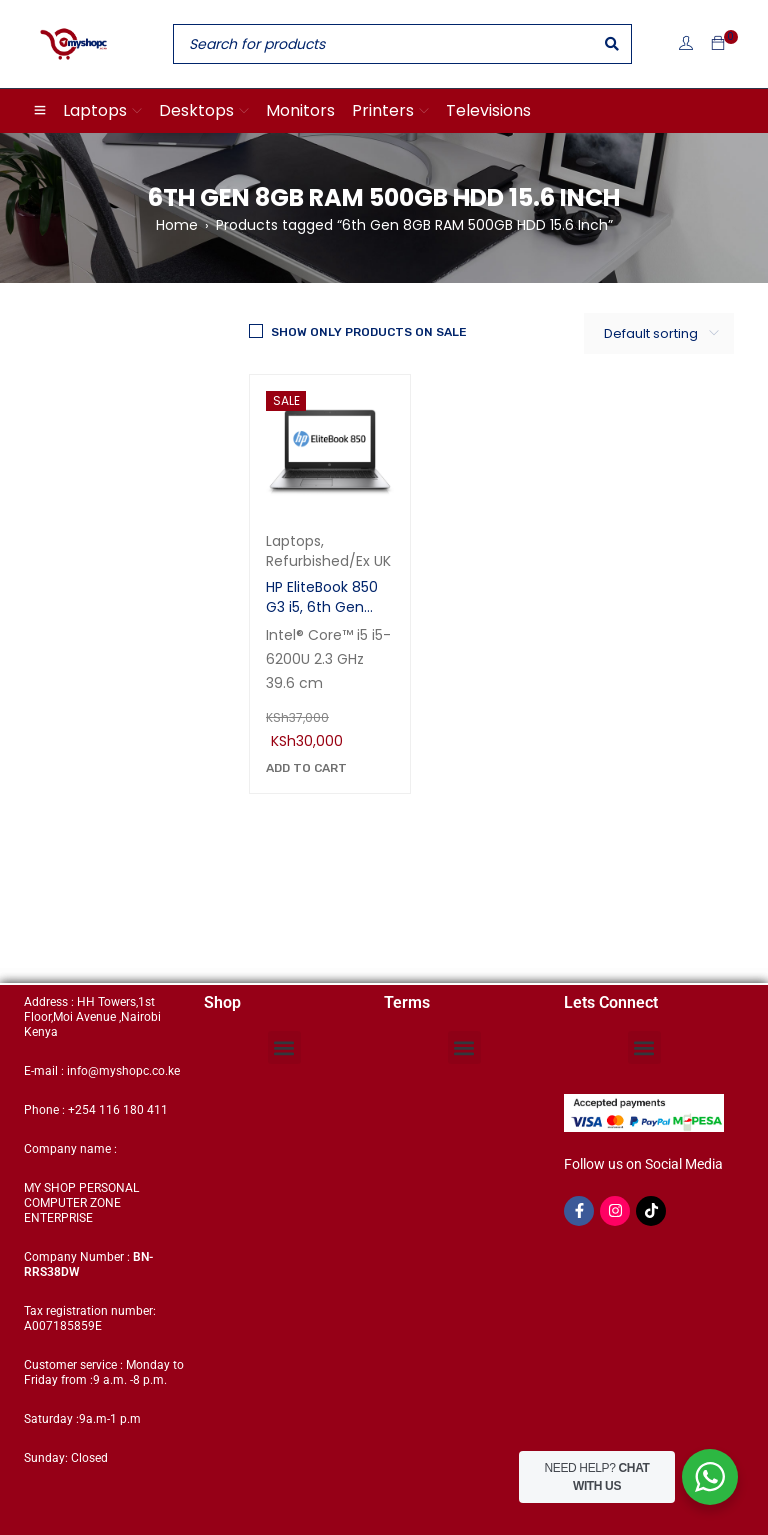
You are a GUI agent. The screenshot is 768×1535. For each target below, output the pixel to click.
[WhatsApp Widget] (710, 1477)
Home (177, 225)
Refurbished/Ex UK (328, 561)
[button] (284, 1047)
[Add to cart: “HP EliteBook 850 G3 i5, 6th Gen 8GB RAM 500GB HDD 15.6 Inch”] (306, 768)
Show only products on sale (369, 332)
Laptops (293, 541)
